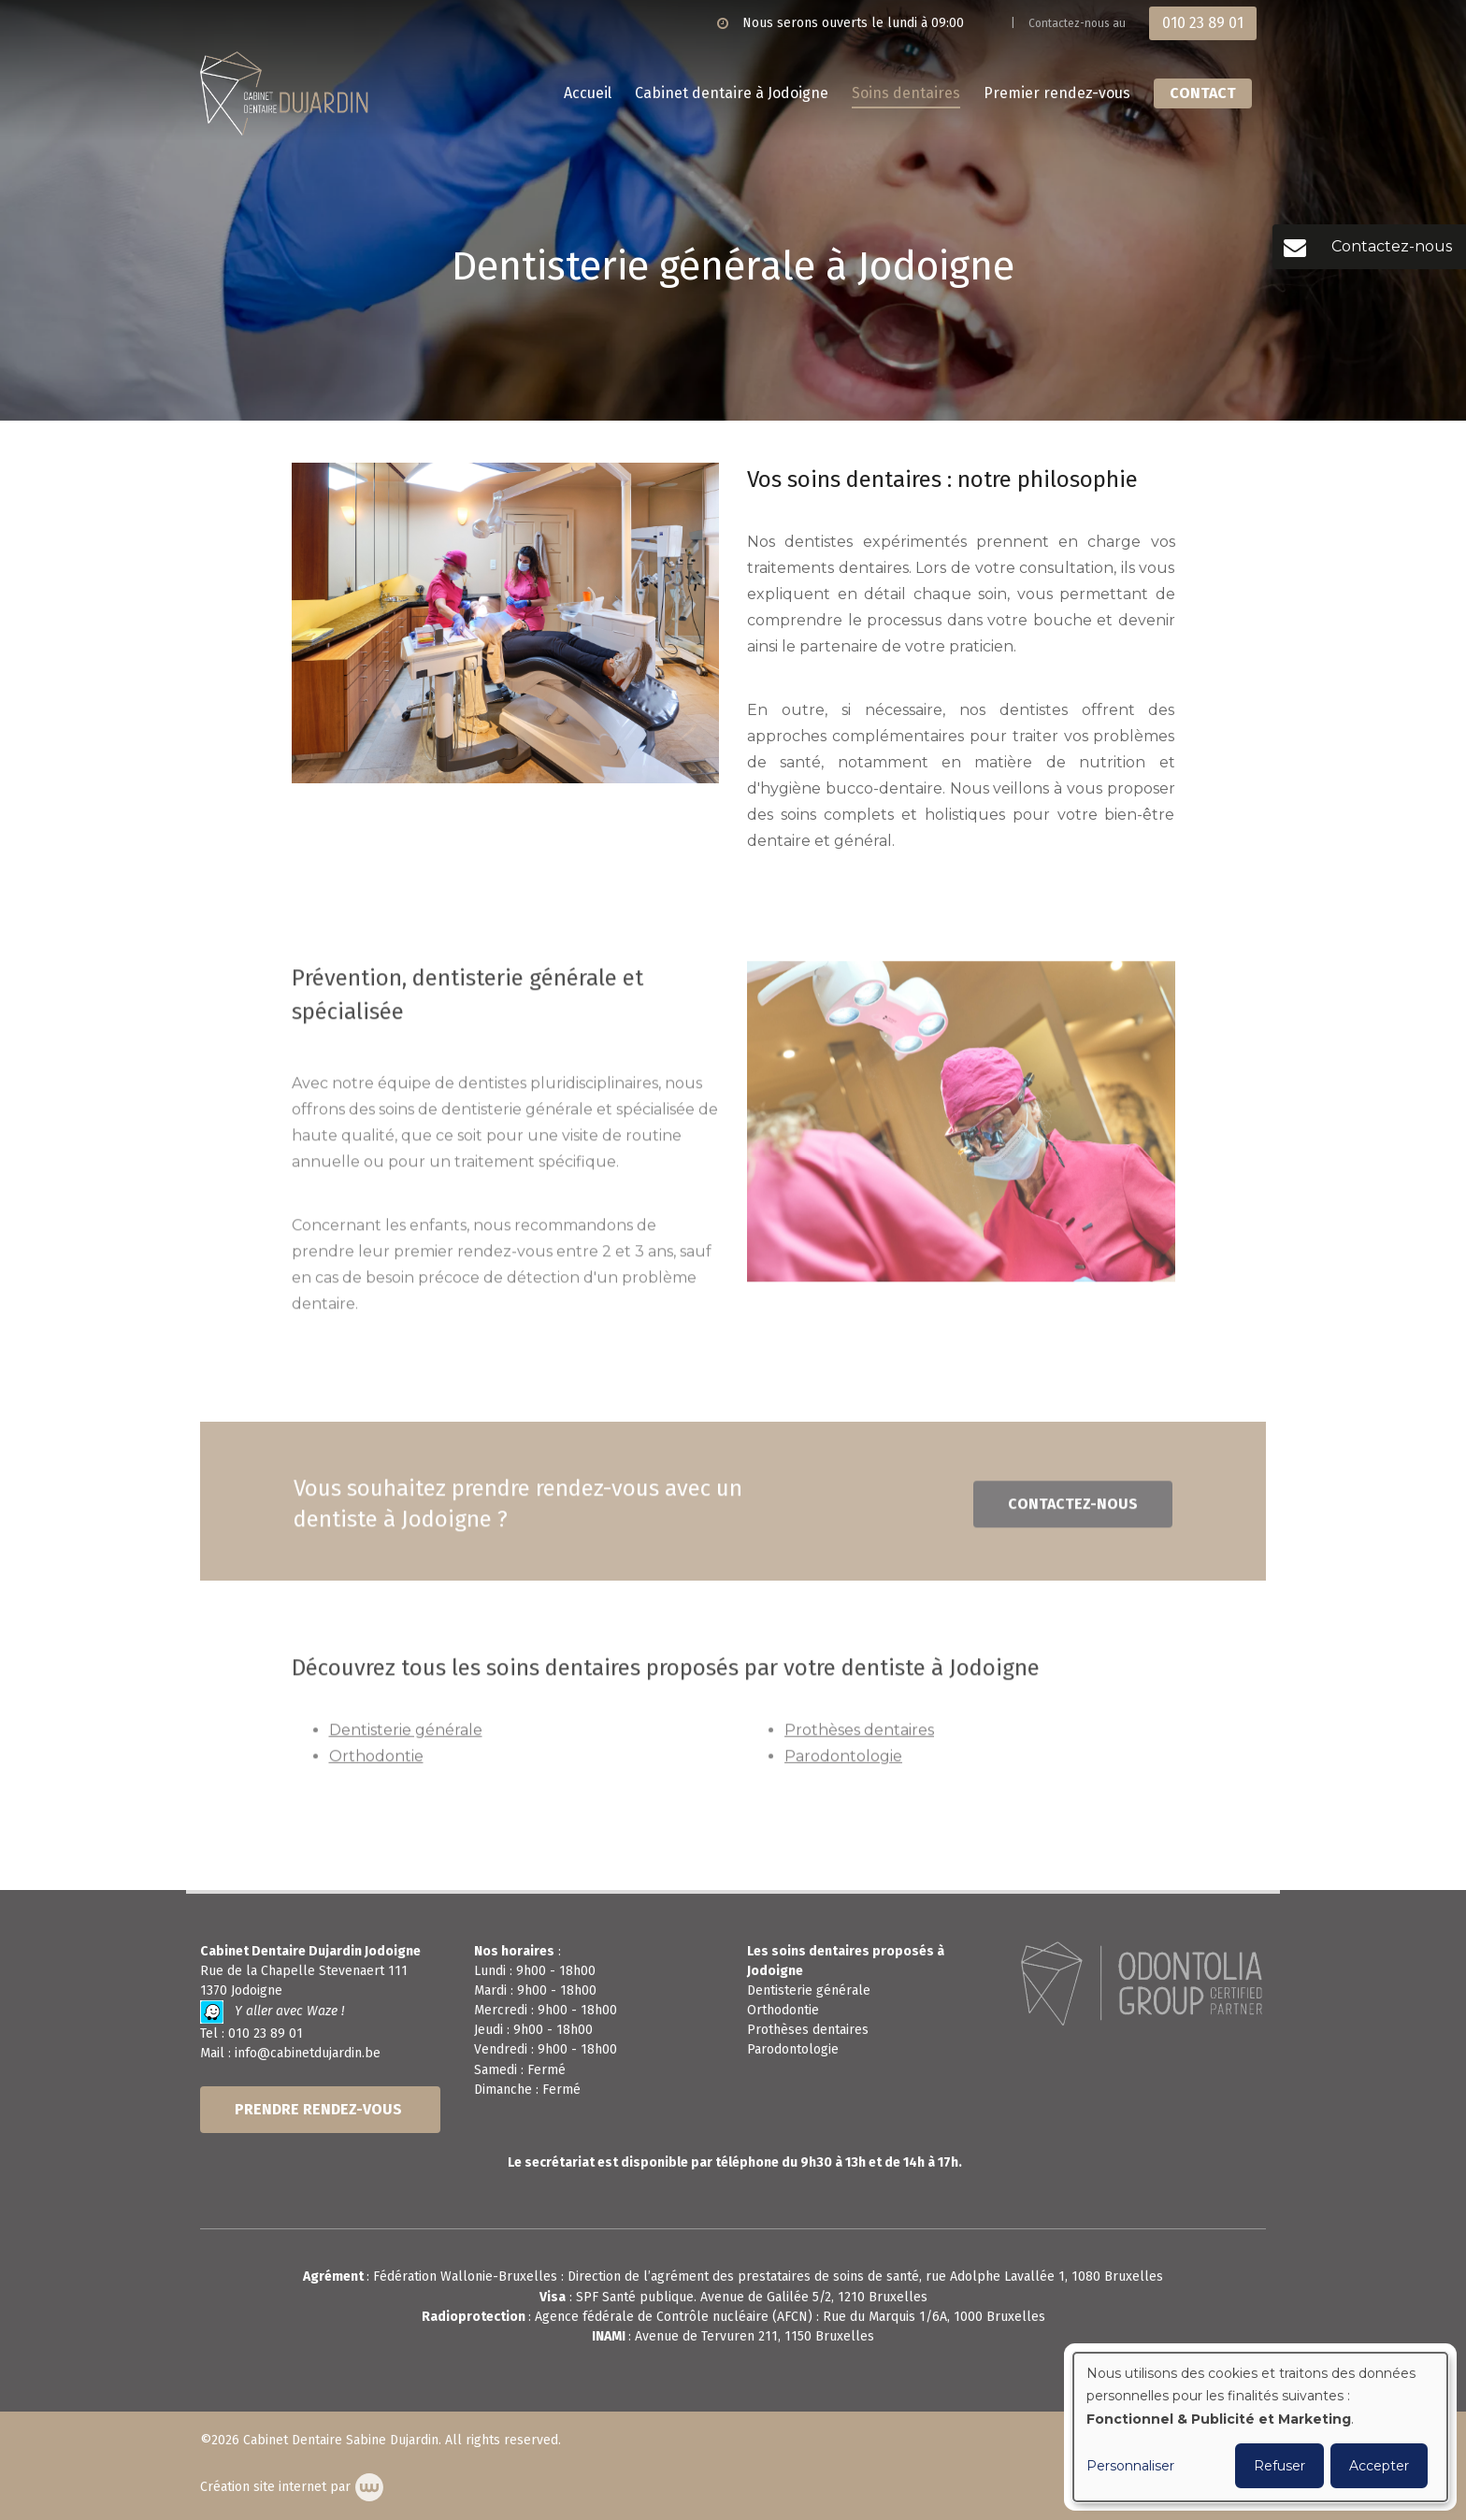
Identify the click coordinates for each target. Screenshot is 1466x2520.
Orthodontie (376, 1766)
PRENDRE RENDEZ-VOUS (320, 2109)
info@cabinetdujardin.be (308, 2053)
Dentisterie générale (405, 1740)
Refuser (1279, 2465)
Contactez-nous (1073, 1514)
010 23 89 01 (265, 2033)
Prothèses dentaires (859, 1740)
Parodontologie (843, 1766)
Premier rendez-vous (1057, 93)
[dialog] (1260, 2427)
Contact (1203, 93)
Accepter (1379, 2465)
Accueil (587, 93)
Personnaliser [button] (1130, 2465)
